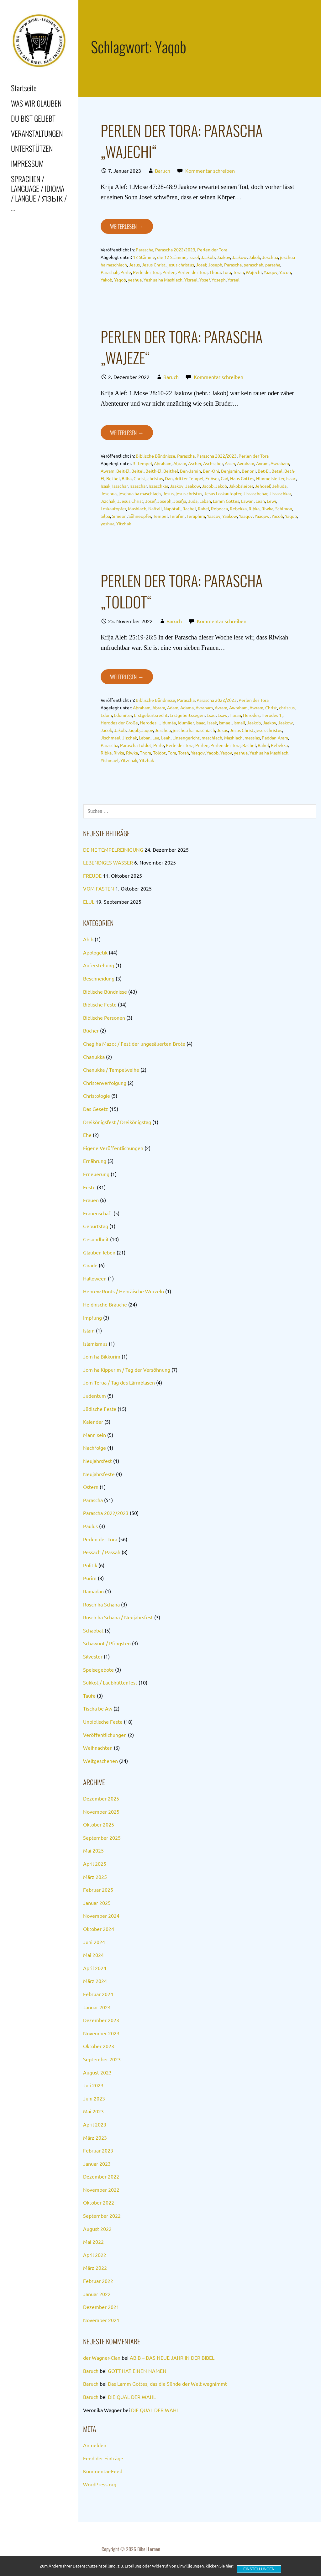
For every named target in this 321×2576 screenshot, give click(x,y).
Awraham (280, 463)
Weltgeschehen (100, 1761)
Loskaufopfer (113, 508)
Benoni (249, 471)
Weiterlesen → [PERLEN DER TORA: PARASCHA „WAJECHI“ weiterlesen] (127, 226)
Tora (227, 272)
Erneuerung (96, 1174)
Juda (192, 501)
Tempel (160, 516)
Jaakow (239, 257)
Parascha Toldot (135, 745)
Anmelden (94, 2445)
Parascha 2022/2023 (175, 249)
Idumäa (168, 722)
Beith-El (153, 471)
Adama (187, 707)
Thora (215, 272)
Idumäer (186, 722)
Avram (262, 463)
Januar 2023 (97, 2163)
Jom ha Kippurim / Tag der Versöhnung (126, 1369)
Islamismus (95, 1343)
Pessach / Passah (101, 1552)
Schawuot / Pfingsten (107, 1643)
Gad (224, 478)
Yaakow (229, 516)
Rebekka (238, 508)
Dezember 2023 (101, 2020)
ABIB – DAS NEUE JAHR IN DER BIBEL (172, 2357)
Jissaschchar (255, 493)
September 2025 (102, 1837)
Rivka (118, 752)
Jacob (207, 486)
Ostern (90, 1487)
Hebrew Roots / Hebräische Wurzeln (123, 1291)
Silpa (105, 516)
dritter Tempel (189, 478)
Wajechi (254, 272)
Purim (90, 1578)
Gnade (90, 1265)
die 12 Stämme (172, 257)
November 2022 (101, 2189)
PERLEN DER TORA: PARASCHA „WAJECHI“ (182, 140)
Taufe (89, 1695)
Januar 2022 (97, 2294)
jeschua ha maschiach (139, 493)
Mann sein (94, 1435)
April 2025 (94, 1863)
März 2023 (95, 2137)
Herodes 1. (271, 715)
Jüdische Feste (99, 1409)
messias (252, 737)
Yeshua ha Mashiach (163, 279)
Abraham (162, 463)
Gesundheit (96, 1239)
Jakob (254, 257)
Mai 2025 (93, 1850)
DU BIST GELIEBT (33, 118)
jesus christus (180, 264)
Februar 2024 (98, 1994)
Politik (90, 1565)
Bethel (113, 478)
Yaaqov (270, 272)
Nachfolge (94, 1447)
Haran (235, 715)
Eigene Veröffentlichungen (113, 1148)
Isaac (291, 478)
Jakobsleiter (241, 486)
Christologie (96, 1095)
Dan (169, 478)
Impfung (92, 1317)
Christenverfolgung (104, 1083)
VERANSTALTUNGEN (37, 133)
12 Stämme (144, 257)
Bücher (91, 1030)
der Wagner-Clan (101, 2357)
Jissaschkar (280, 493)
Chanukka (94, 1057)
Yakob (106, 279)
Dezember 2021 (101, 2307)
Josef (201, 264)
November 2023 (101, 2033)
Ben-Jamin (190, 471)
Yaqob (120, 279)
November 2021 (101, 2320)
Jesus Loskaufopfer (222, 493)
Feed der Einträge (103, 2458)
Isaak (105, 486)
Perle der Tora (146, 272)
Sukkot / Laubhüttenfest (110, 1682)
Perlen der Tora (212, 249)
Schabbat (93, 1630)
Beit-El (122, 471)
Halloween (95, 1278)
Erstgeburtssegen (187, 715)
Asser (230, 463)
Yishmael (109, 760)
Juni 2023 (94, 2098)
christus (155, 478)
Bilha (127, 478)
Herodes (251, 715)
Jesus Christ (154, 264)
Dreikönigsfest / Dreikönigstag (117, 1122)
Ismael (225, 722)
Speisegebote (98, 1669)
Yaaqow (262, 516)
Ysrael (233, 279)
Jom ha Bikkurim (101, 1356)
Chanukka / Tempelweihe (111, 1069)
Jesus (134, 264)
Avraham (245, 463)
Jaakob (208, 257)
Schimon (283, 508)
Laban (205, 501)
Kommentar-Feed (102, 2471)
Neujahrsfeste (99, 1474)
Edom (106, 715)
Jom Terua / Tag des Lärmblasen (119, 1382)
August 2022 (97, 2229)
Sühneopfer (140, 516)
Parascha (144, 249)
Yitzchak (128, 760)
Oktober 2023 (98, 2046)
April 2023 (94, 2124)
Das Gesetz (95, 1109)
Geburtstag (95, 1226)
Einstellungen (259, 2569)
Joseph (215, 264)
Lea (155, 737)
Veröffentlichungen (105, 1735)
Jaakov (223, 257)
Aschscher (213, 463)
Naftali (155, 508)
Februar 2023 (98, 2150)
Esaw (223, 715)
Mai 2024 (93, 1955)
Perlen (169, 272)
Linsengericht (186, 737)
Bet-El (264, 471)
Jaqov (147, 730)
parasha (272, 264)
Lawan (247, 501)
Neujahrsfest (97, 1461)
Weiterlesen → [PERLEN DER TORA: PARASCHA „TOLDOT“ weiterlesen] (127, 677)
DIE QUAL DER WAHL (132, 2397)
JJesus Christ (130, 501)
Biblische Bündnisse (155, 456)
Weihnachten (98, 1747)
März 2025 (95, 1877)
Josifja (179, 501)
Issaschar (138, 486)
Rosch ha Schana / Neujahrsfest (118, 1617)
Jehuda (279, 486)
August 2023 (97, 2072)
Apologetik (95, 952)
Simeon (119, 516)
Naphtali (172, 508)
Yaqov (226, 752)
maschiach (212, 737)
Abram (179, 463)
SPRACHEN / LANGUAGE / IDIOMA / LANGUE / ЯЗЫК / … (39, 193)
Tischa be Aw (97, 1708)
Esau (211, 715)
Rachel (189, 508)
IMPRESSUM (27, 163)
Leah (260, 501)
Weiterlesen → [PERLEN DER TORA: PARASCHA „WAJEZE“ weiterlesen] (127, 432)
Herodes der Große (119, 722)
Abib (88, 939)
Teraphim (196, 516)
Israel (193, 257)
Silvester (93, 1656)
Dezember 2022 (101, 2176)
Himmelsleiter (270, 478)
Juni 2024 (94, 1942)
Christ (139, 478)
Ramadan (93, 1591)
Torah (238, 272)
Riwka (267, 508)
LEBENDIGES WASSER (108, 862)
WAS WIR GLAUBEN (36, 103)
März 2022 (95, 2267)
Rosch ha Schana (101, 1604)
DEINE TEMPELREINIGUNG (113, 849)
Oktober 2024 (98, 1929)
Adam (172, 707)
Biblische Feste (100, 1004)
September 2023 (102, 2059)
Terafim (177, 516)
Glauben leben (99, 1252)
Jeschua (270, 257)
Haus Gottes (242, 478)
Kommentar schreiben (210, 170)
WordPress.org (99, 2484)
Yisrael (190, 279)
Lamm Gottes (226, 501)
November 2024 (101, 1915)
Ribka (254, 508)
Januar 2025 (97, 1903)
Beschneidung (98, 978)
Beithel (170, 471)
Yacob (285, 272)
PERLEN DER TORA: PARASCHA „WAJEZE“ (182, 347)
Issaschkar (158, 486)
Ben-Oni (211, 471)
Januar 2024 (97, 2007)
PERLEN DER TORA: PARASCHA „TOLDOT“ (182, 590)
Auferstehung (98, 965)
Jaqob (133, 730)
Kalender (93, 1421)
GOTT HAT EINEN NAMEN (137, 2371)
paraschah (253, 264)
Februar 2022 (98, 2281)
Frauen (91, 1200)
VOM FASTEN (98, 888)
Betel (276, 471)
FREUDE (92, 875)
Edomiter (123, 715)
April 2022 (94, 2255)
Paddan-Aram (275, 737)
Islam (89, 1330)
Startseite (23, 87)
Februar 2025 (98, 1889)
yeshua (135, 279)
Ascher (194, 463)
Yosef (204, 279)
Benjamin (230, 471)
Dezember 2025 (101, 1798)
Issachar (120, 486)
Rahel (203, 508)
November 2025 (101, 1811)
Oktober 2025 (98, 1824)
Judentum (94, 1395)
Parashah (109, 272)
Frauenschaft (97, 1213)
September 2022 (102, 2215)
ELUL (88, 901)
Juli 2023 (93, 2085)
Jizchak (108, 501)
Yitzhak (123, 523)
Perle (125, 272)
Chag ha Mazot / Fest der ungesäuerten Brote (134, 1043)
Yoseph (219, 279)
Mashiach (137, 508)
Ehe (87, 1135)
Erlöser (212, 478)
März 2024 (95, 1981)
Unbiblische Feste (103, 1721)
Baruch (162, 170)
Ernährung (94, 1161)
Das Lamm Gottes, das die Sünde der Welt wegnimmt (167, 2383)
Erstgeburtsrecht (151, 715)
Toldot (159, 752)
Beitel (137, 471)
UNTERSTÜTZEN (32, 148)
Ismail (239, 722)
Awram (107, 471)
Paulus (90, 1526)
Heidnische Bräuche (105, 1304)
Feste (89, 1187)
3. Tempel (142, 463)
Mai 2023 (93, 2111)
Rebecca (219, 508)
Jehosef (262, 486)
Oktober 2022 (98, 2202)
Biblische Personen (104, 1017)
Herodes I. (150, 722)
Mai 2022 (93, 2241)
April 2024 (94, 1968)
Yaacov (213, 516)
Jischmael (110, 737)
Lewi (271, 501)
